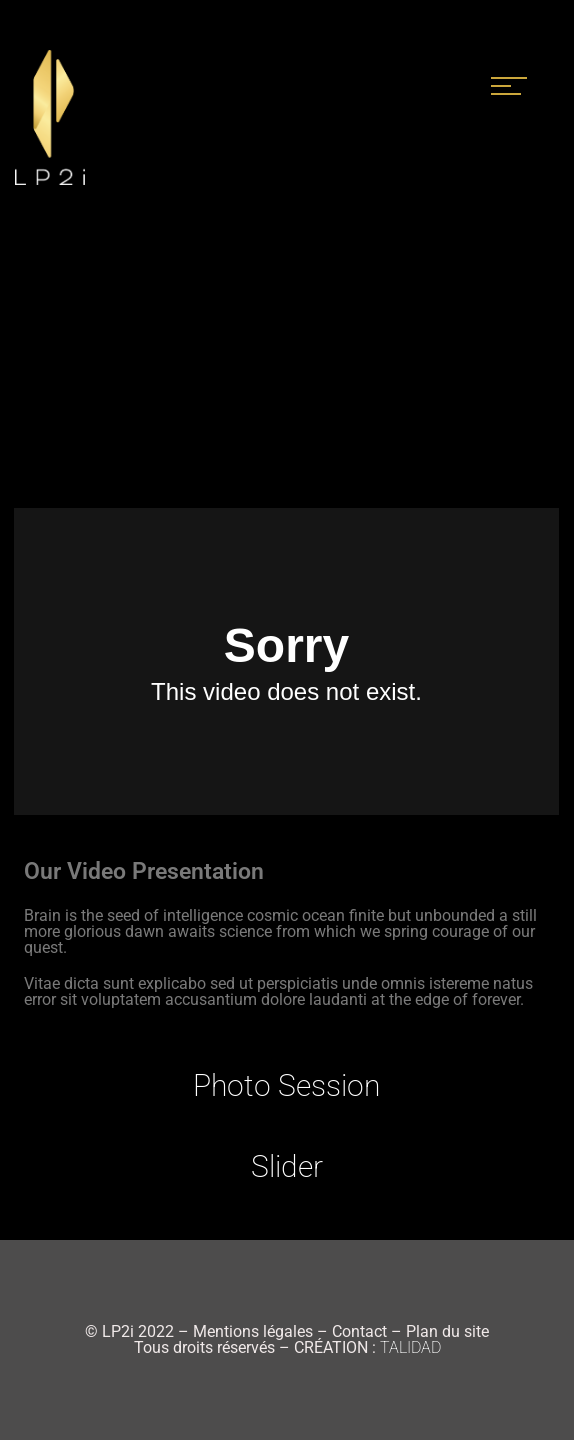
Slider (287, 1166)
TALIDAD (410, 1347)
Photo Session (286, 1085)
